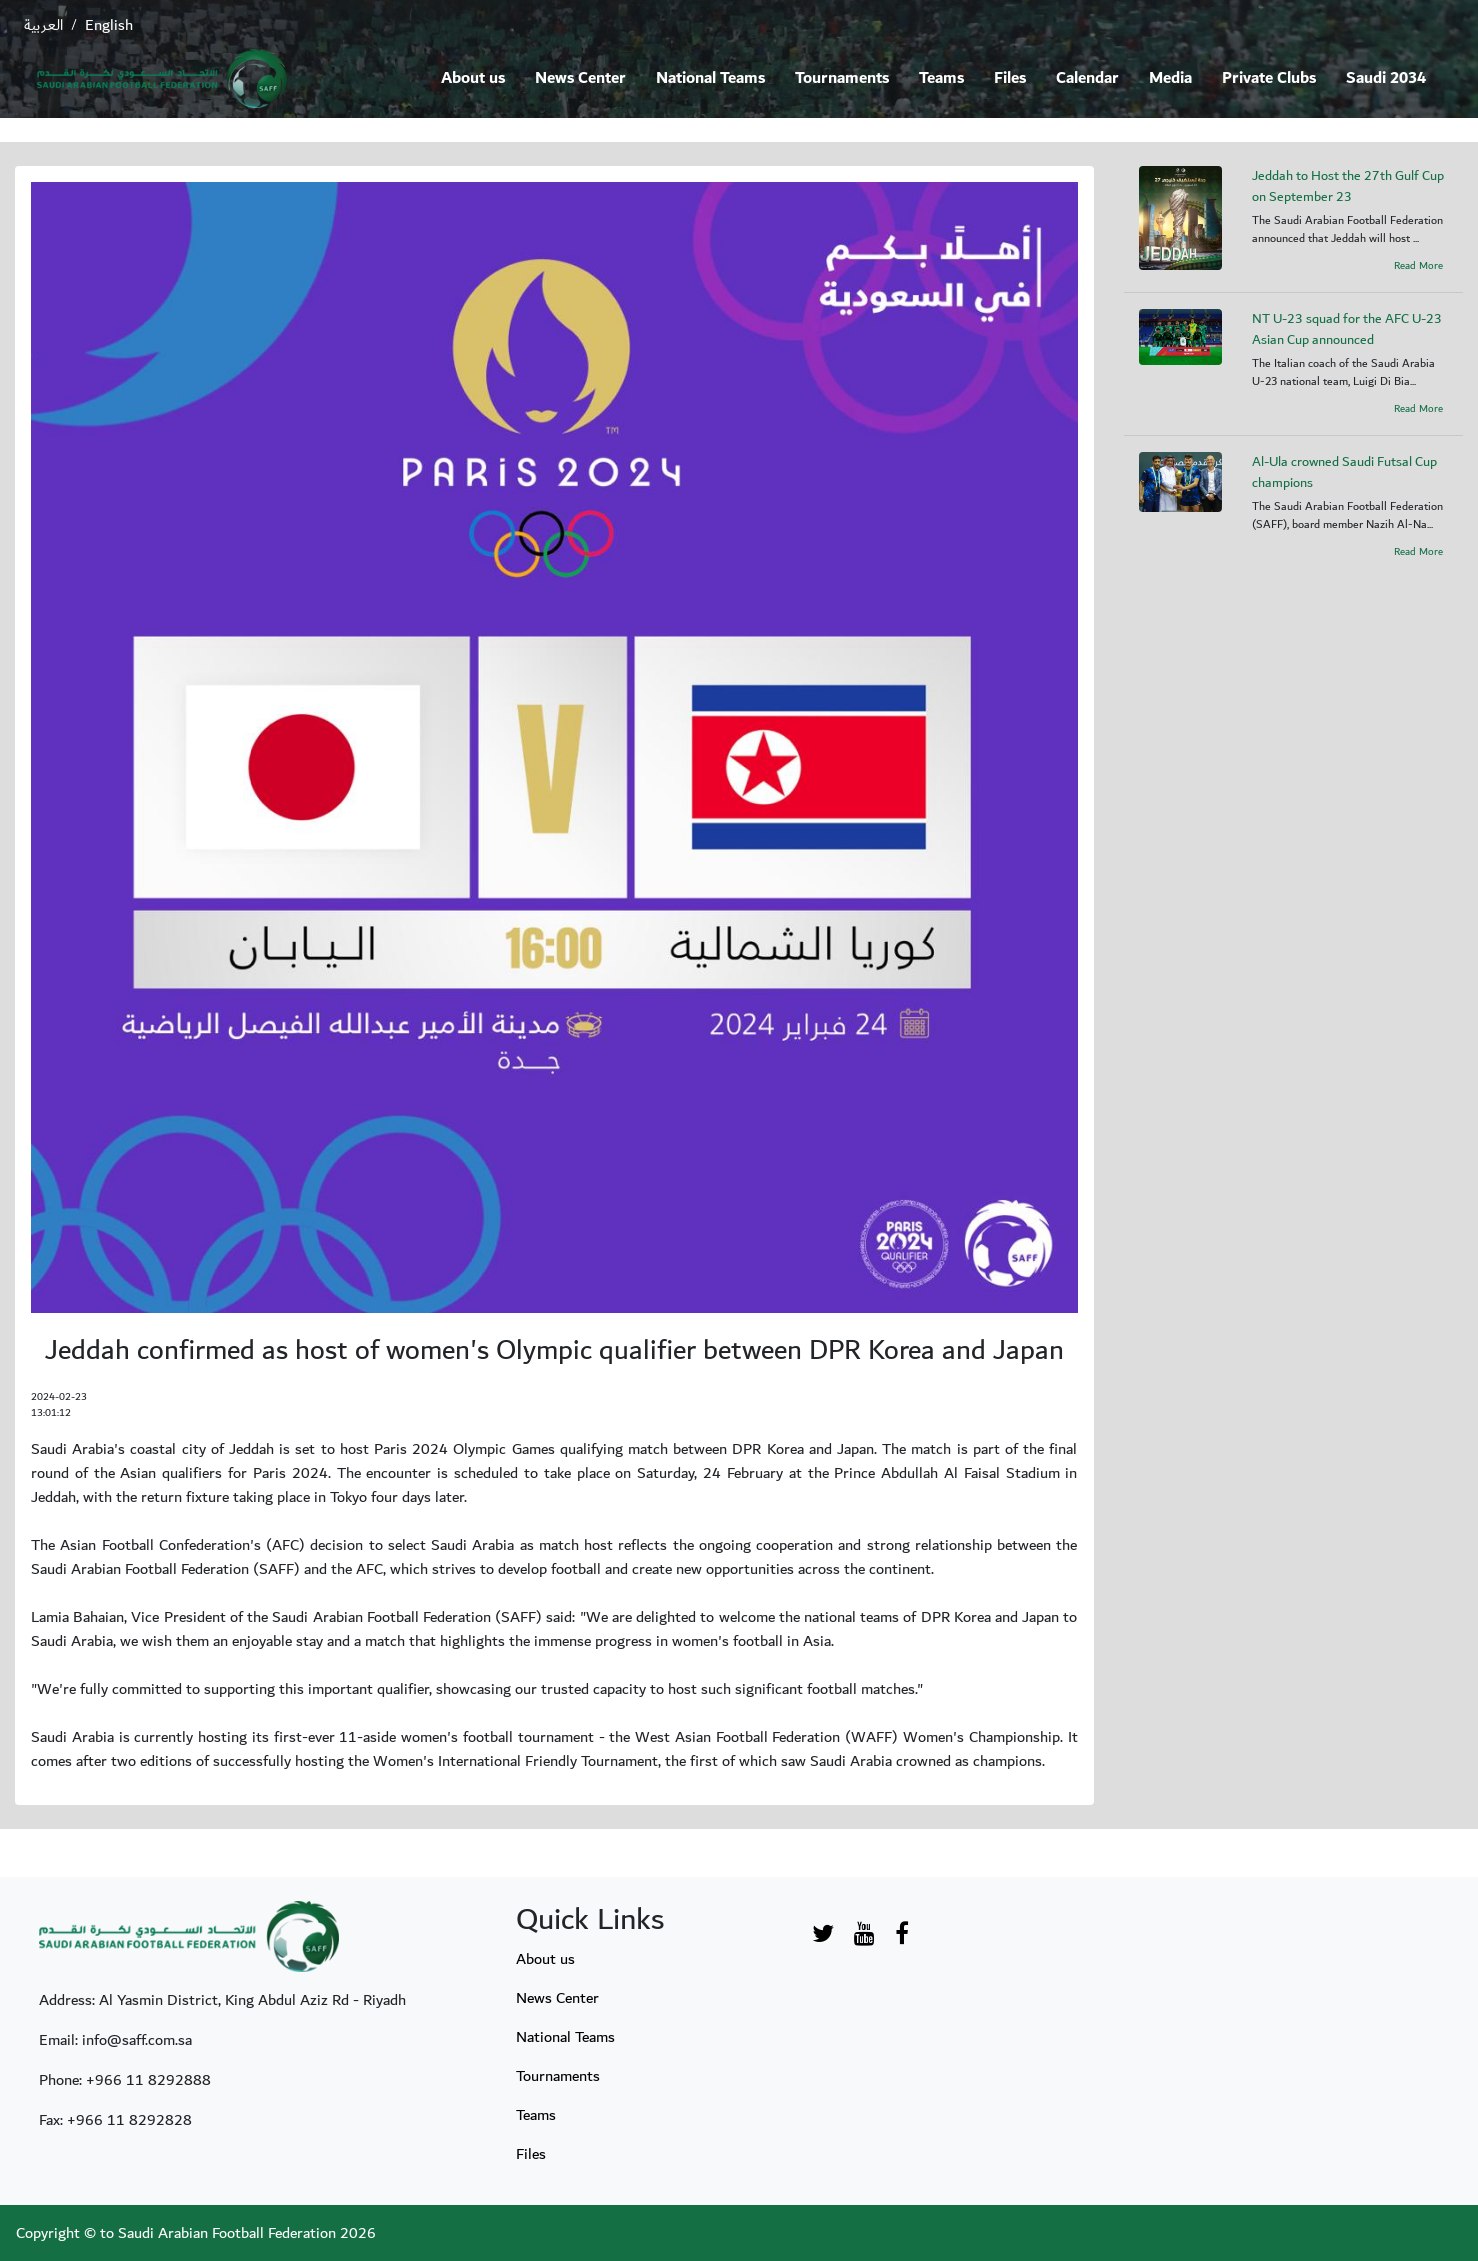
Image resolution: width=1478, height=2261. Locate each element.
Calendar (1087, 78)
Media (1170, 78)
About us (473, 78)
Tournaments (842, 78)
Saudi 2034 (1386, 78)
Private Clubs (1269, 78)
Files (1010, 78)
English (109, 25)
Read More (1418, 266)
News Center (580, 78)
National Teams (710, 78)
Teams (941, 78)
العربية (43, 25)
